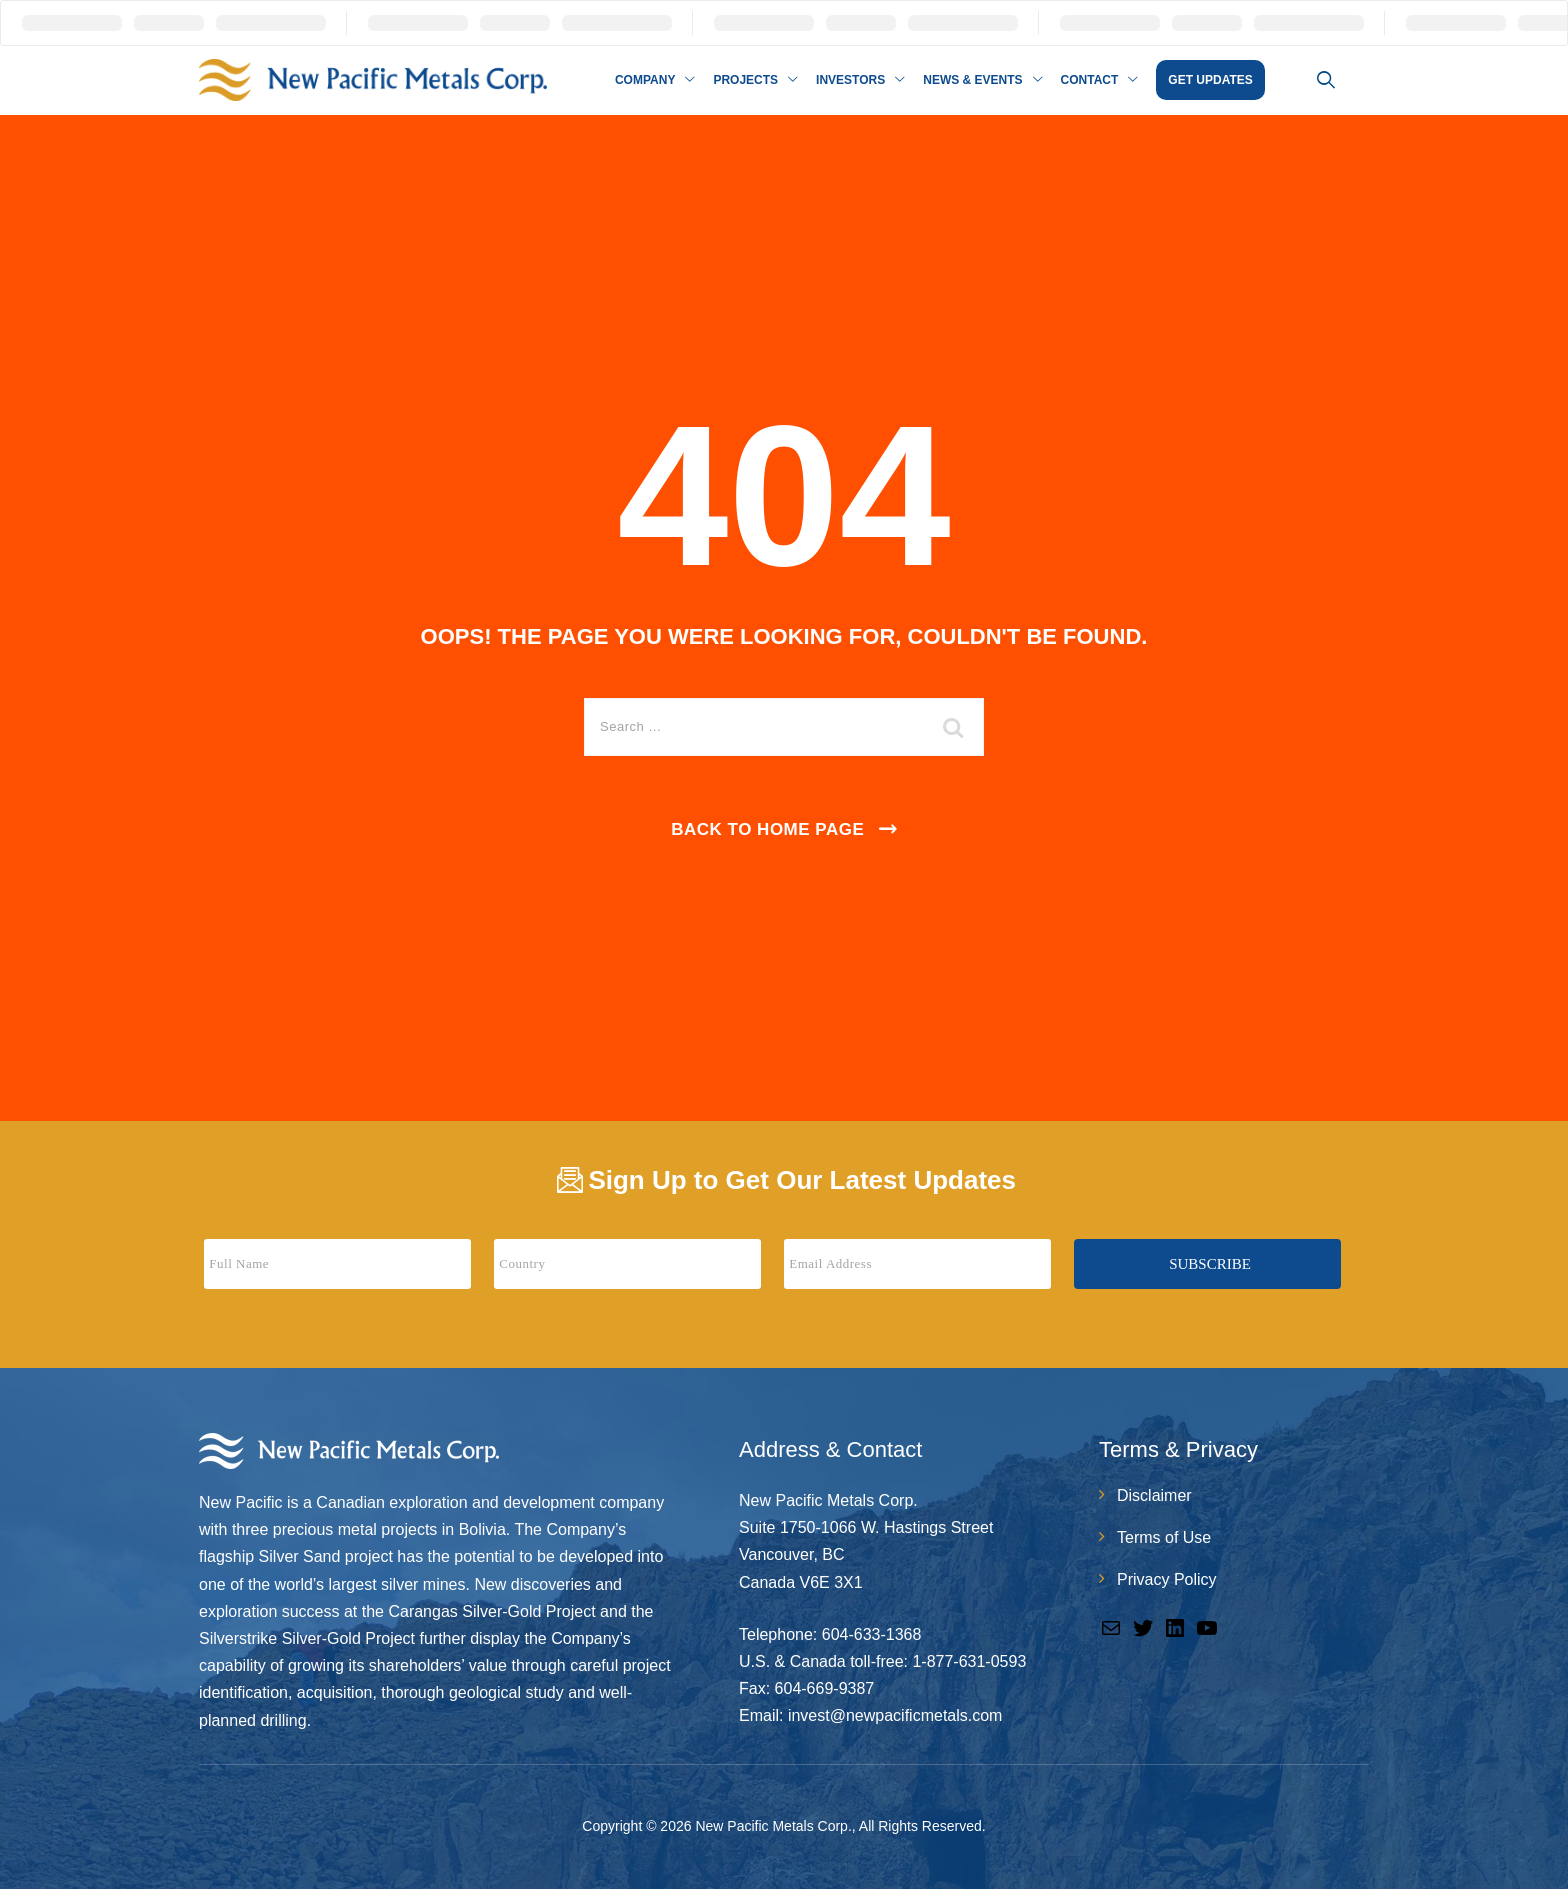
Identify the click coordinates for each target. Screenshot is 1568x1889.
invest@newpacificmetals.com (895, 1715)
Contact (1090, 80)
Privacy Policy (1167, 1579)
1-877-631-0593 (969, 1661)
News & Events (972, 80)
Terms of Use (1164, 1537)
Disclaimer (1154, 1495)
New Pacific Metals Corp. (773, 1826)
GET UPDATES (1210, 80)
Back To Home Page (767, 829)
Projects (745, 80)
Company (645, 80)
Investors (850, 80)
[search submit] (954, 727)
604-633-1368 (872, 1634)
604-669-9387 (825, 1688)
